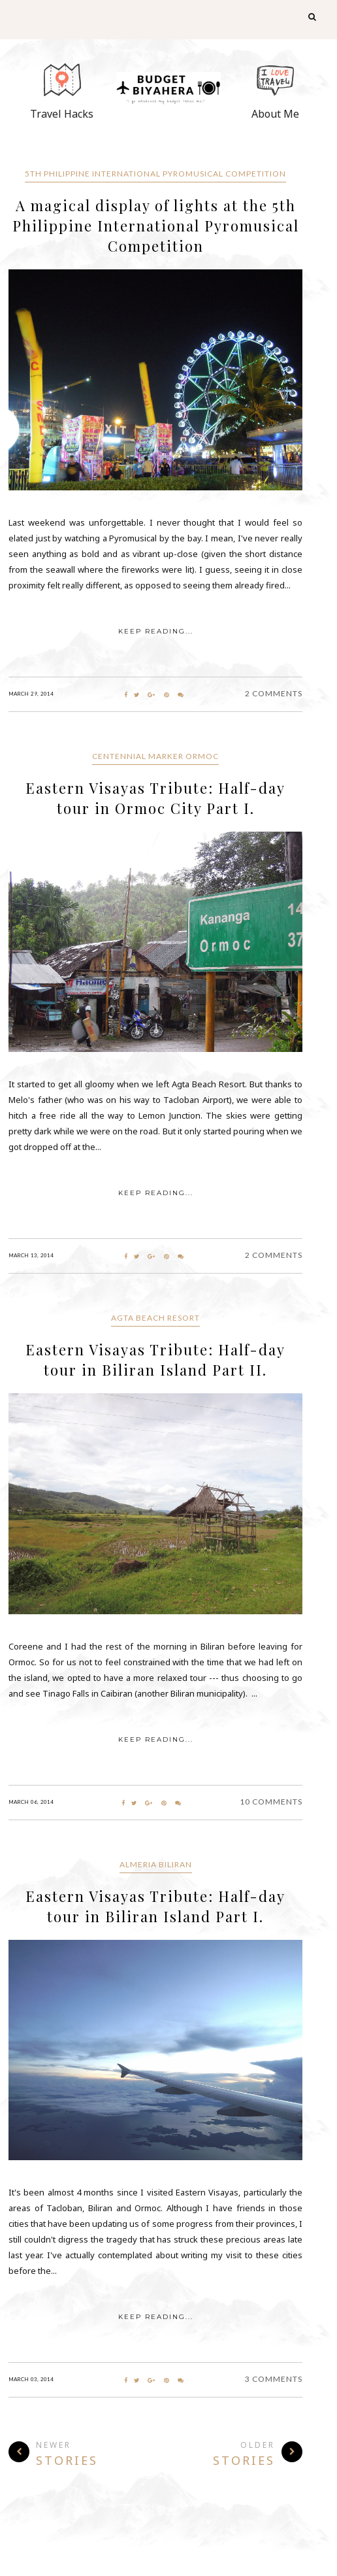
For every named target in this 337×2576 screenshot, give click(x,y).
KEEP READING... (155, 631)
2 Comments (273, 693)
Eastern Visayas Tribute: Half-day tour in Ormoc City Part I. (155, 798)
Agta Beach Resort (155, 1318)
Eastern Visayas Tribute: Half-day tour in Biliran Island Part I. (155, 1906)
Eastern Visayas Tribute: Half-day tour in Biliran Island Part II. (155, 1360)
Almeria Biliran (156, 1864)
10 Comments (271, 1801)
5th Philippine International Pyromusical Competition (155, 173)
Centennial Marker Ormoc (155, 756)
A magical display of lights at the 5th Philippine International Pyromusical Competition (155, 225)
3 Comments (273, 2379)
